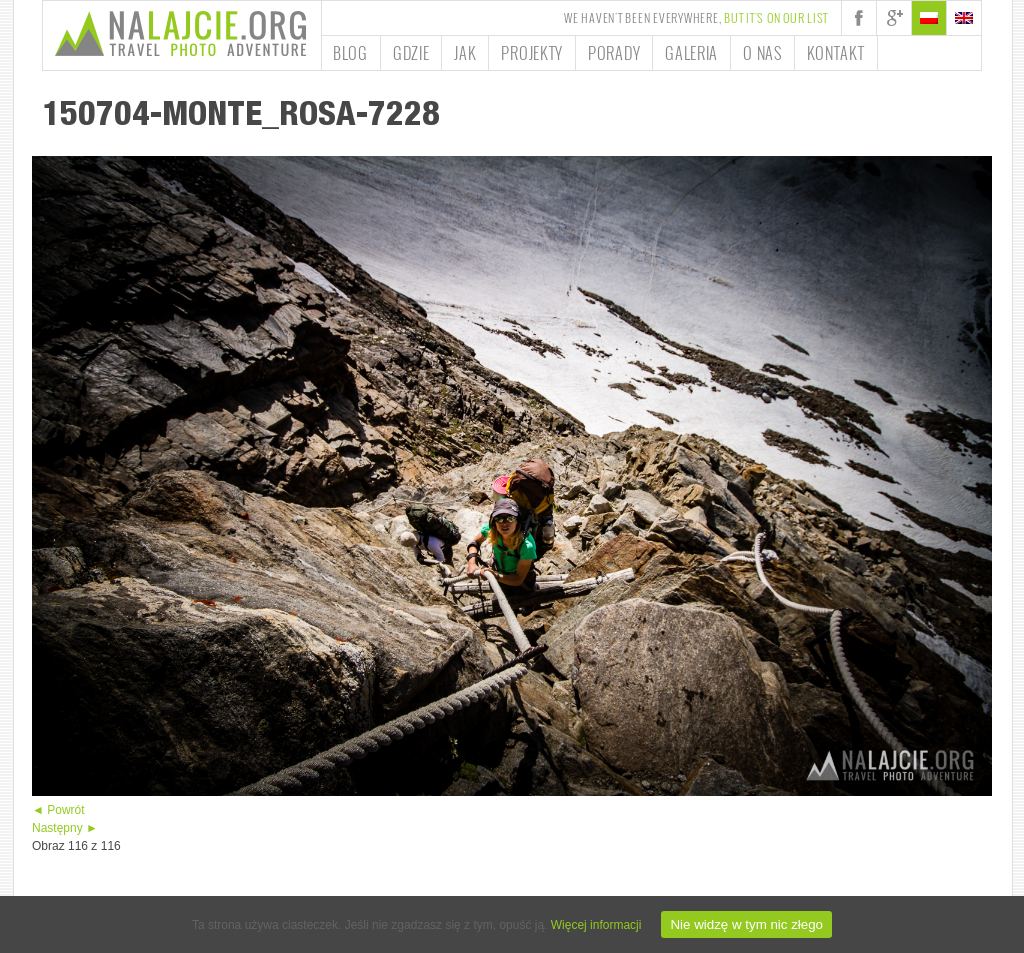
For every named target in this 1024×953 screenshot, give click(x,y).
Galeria (691, 53)
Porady (614, 53)
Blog (350, 53)
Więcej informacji (596, 925)
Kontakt (836, 53)
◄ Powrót (58, 810)
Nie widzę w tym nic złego (746, 924)
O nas (762, 53)
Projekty (532, 53)
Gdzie (411, 53)
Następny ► (65, 828)
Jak (465, 53)
